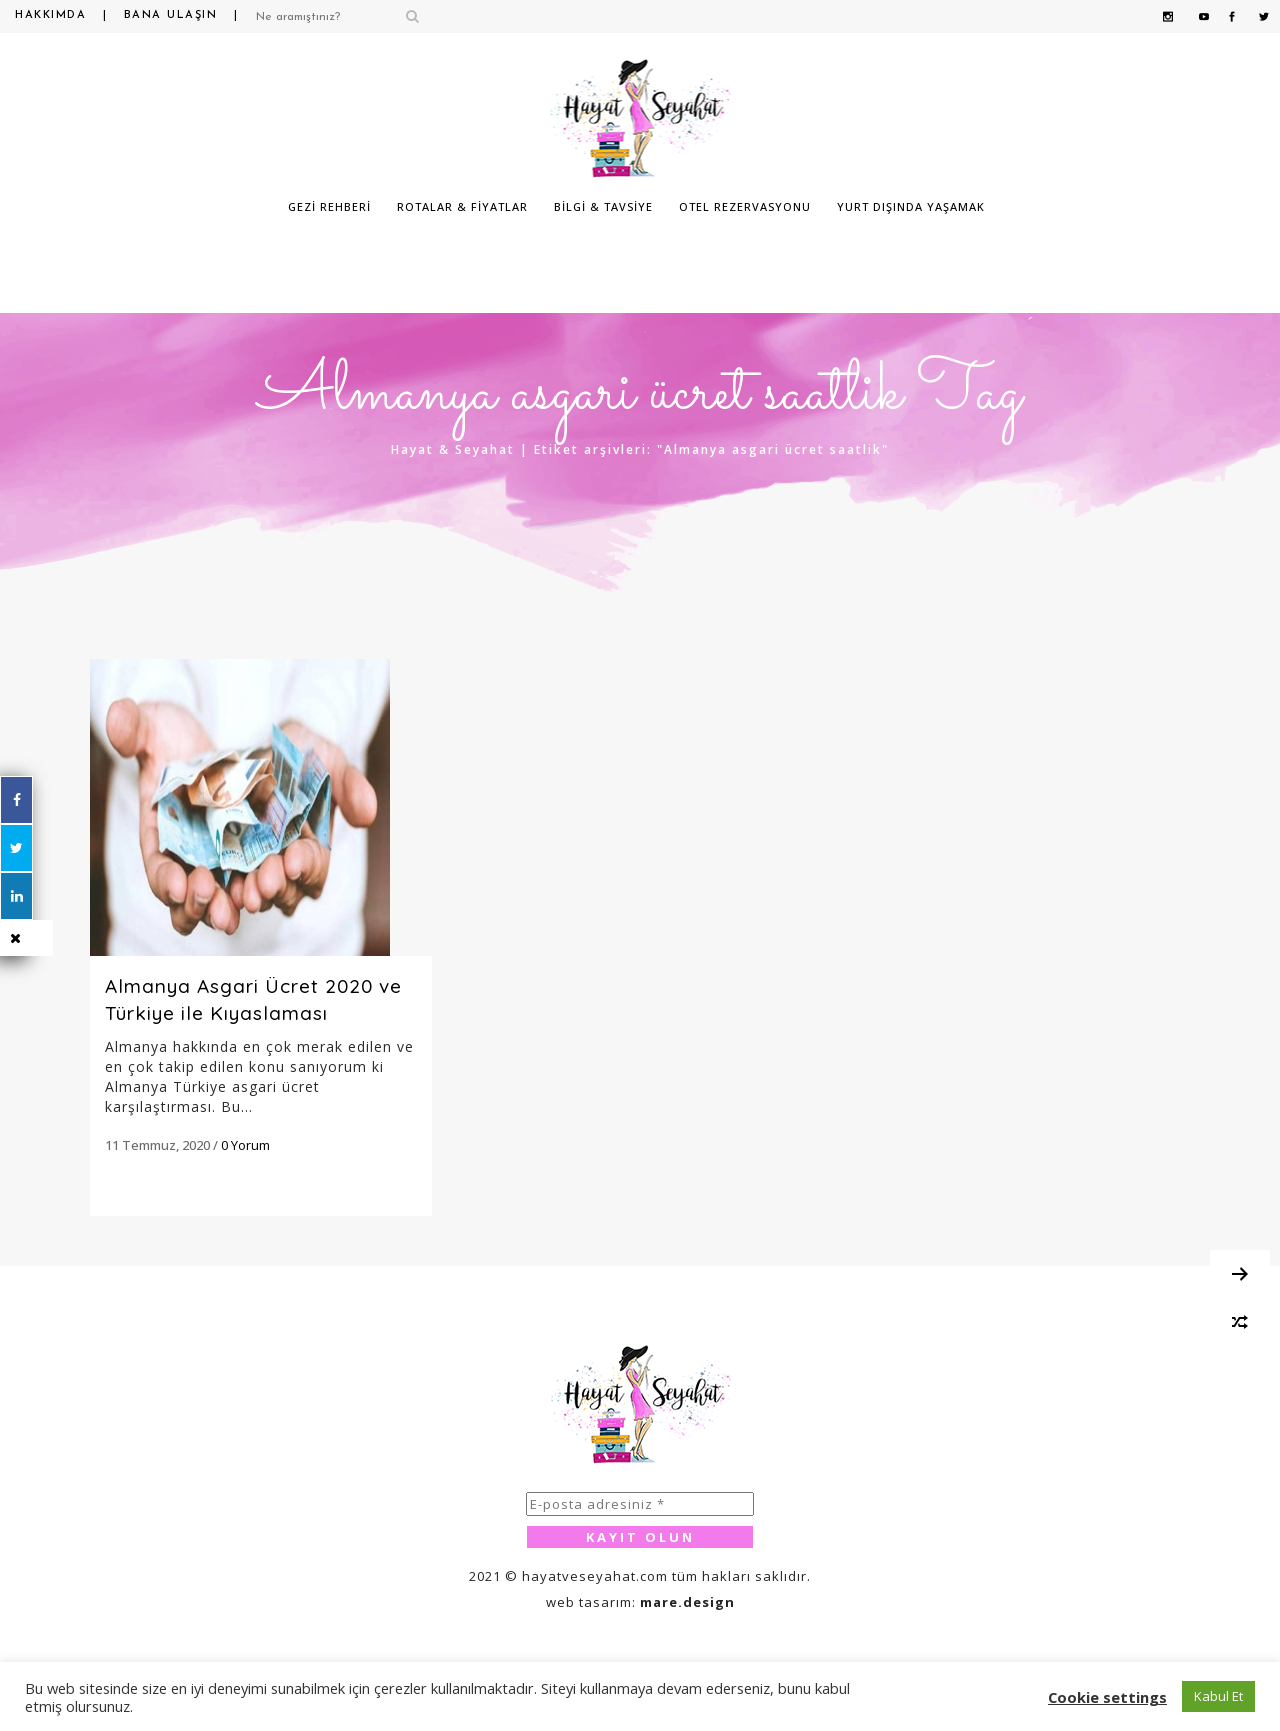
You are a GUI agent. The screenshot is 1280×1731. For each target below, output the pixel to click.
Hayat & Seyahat (453, 449)
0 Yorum (245, 1145)
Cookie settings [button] (1107, 1697)
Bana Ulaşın (171, 15)
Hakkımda (50, 15)
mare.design (687, 1602)
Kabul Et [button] (1218, 1696)
